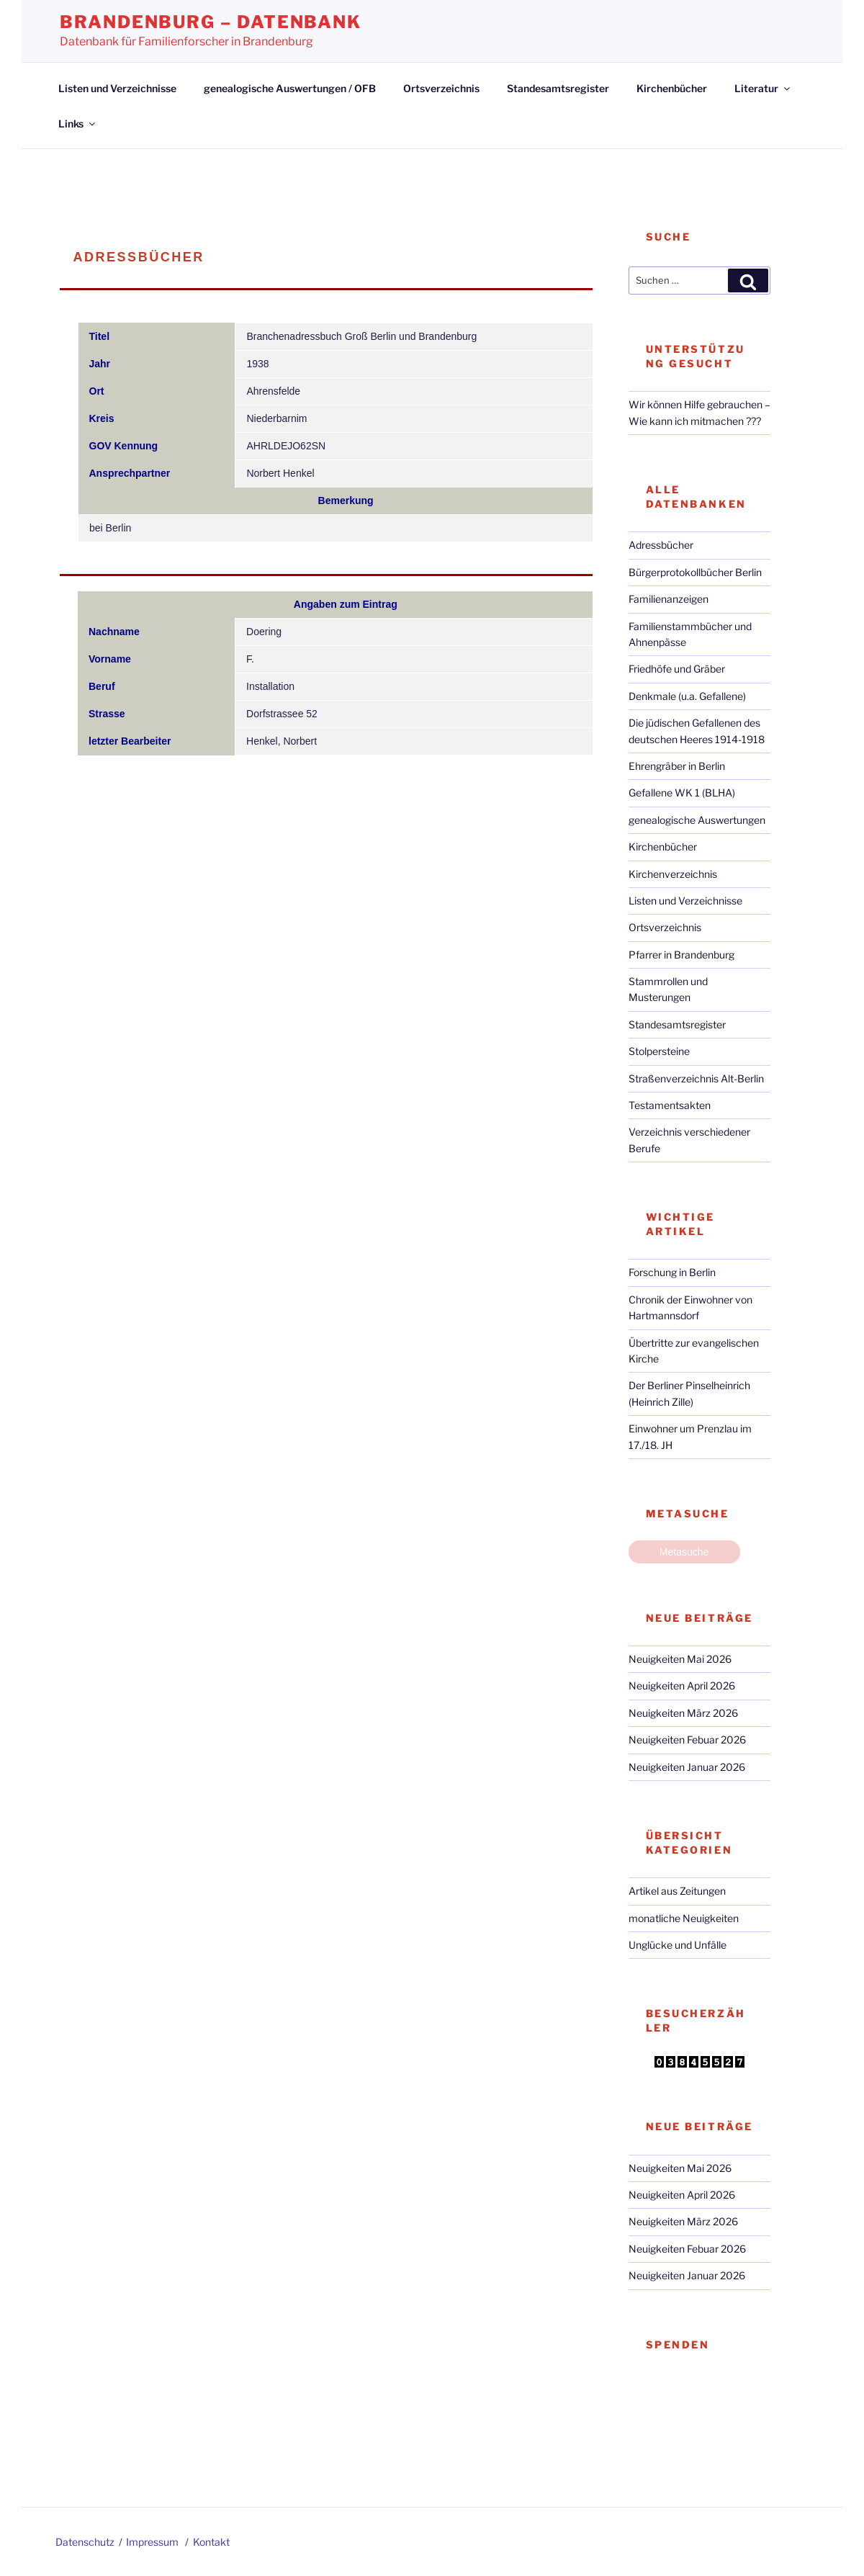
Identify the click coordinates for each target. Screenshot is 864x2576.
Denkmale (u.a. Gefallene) (687, 696)
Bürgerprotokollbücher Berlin (695, 572)
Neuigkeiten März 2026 (683, 1713)
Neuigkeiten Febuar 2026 (687, 1739)
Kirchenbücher (671, 88)
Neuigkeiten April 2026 (682, 1685)
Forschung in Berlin (672, 1272)
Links (77, 123)
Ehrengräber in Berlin (677, 766)
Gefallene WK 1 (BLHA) (682, 792)
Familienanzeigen (668, 599)
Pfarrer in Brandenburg (681, 954)
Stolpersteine (659, 1051)
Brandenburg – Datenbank (210, 22)
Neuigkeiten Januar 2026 (687, 1767)
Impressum (152, 2542)
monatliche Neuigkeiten (684, 1918)
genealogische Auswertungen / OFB (290, 88)
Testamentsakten (670, 1105)
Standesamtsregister (558, 88)
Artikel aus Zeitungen (677, 1891)
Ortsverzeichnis (441, 88)
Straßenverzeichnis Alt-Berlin (696, 1078)
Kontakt (211, 2542)
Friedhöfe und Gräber (677, 669)
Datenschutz (84, 2542)
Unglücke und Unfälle (677, 1945)
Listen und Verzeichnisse (117, 88)
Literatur (763, 88)
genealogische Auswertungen (697, 820)
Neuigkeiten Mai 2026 (680, 1659)
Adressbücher (661, 545)
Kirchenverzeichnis (673, 874)
